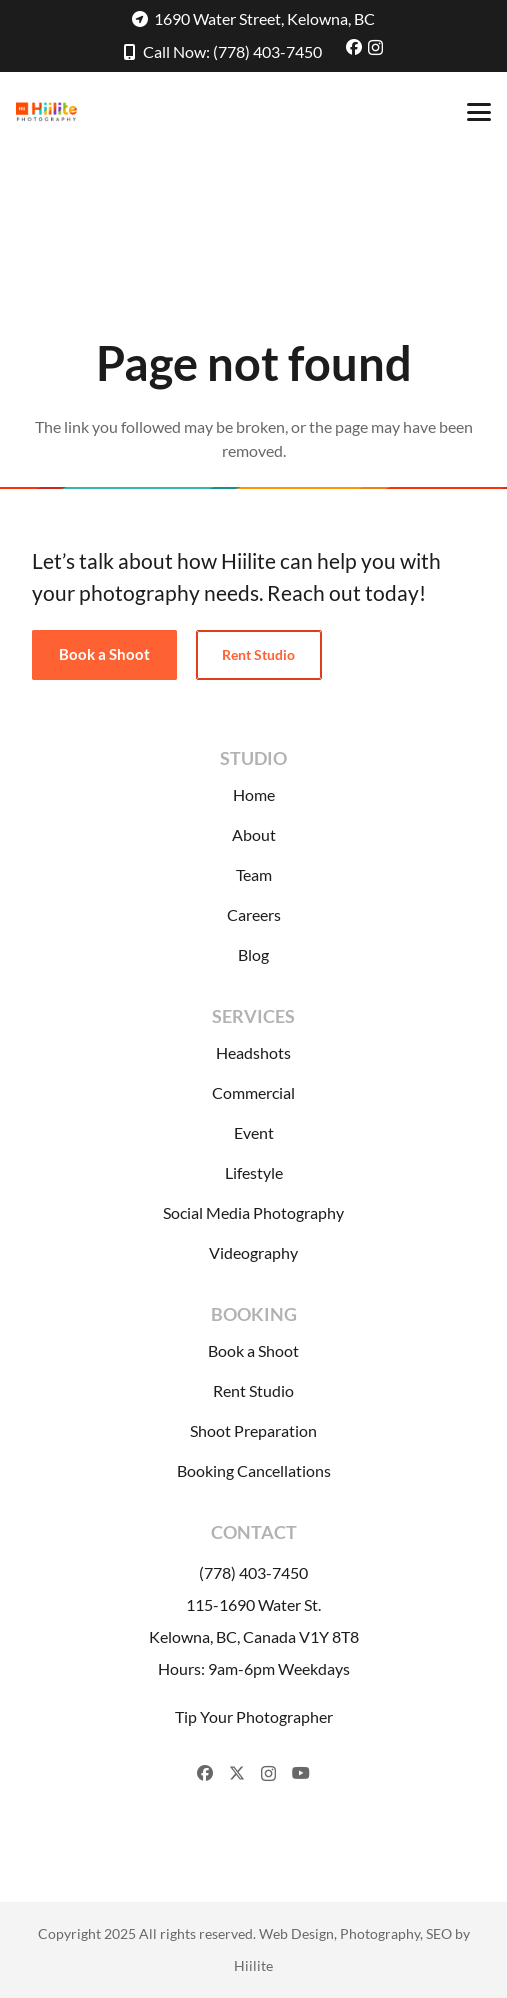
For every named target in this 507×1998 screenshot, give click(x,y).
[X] (237, 1773)
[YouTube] (301, 1773)
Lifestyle (254, 1172)
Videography (253, 1252)
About (254, 834)
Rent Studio (253, 1390)
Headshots (253, 1052)
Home (254, 794)
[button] (479, 112)
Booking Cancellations (254, 1470)
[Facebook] (354, 47)
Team (254, 874)
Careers (254, 914)
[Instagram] (375, 48)
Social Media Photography (253, 1212)
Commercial (253, 1092)
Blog (253, 954)
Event (254, 1132)
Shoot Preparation (253, 1430)
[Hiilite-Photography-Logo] (46, 112)
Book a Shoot (253, 1350)
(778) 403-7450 (253, 1572)
